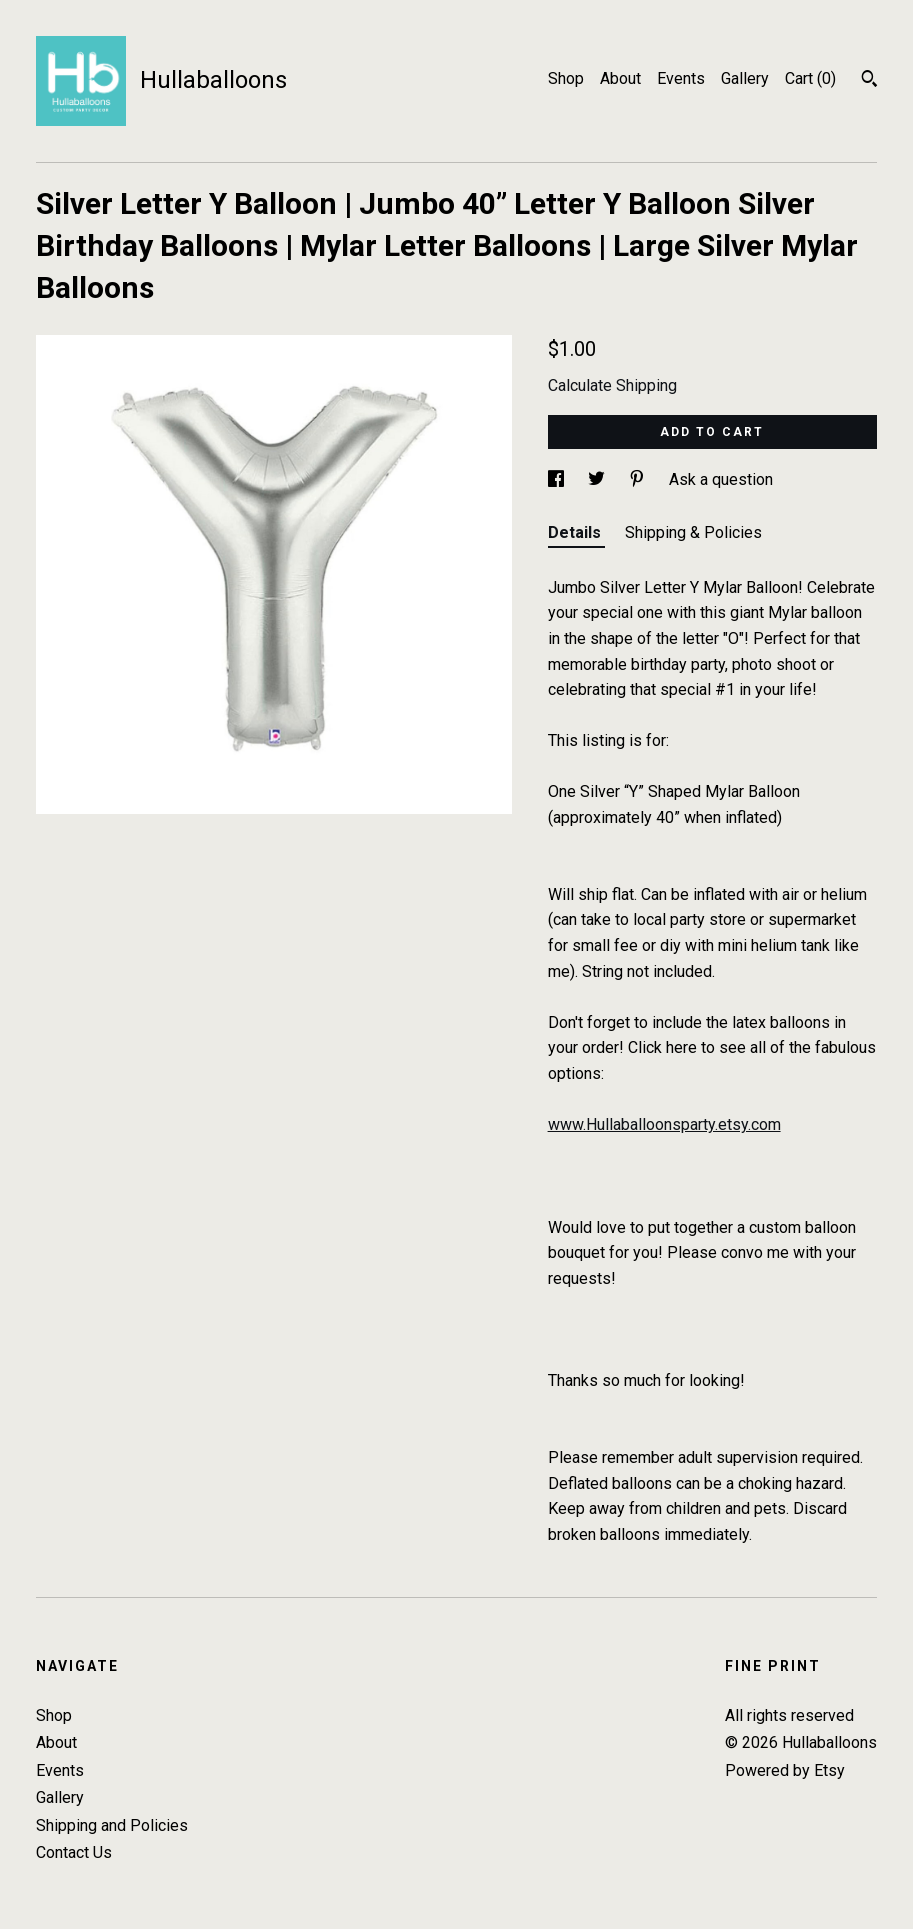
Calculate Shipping (612, 385)
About (620, 78)
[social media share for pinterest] (639, 479)
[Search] (869, 81)
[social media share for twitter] (598, 479)
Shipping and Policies (112, 1825)
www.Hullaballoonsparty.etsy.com (664, 1124)
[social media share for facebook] (558, 479)
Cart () (810, 78)
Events (681, 78)
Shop (566, 78)
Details (576, 532)
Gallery (745, 78)
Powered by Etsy (785, 1770)
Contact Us (74, 1852)
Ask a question (721, 479)
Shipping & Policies (693, 532)
